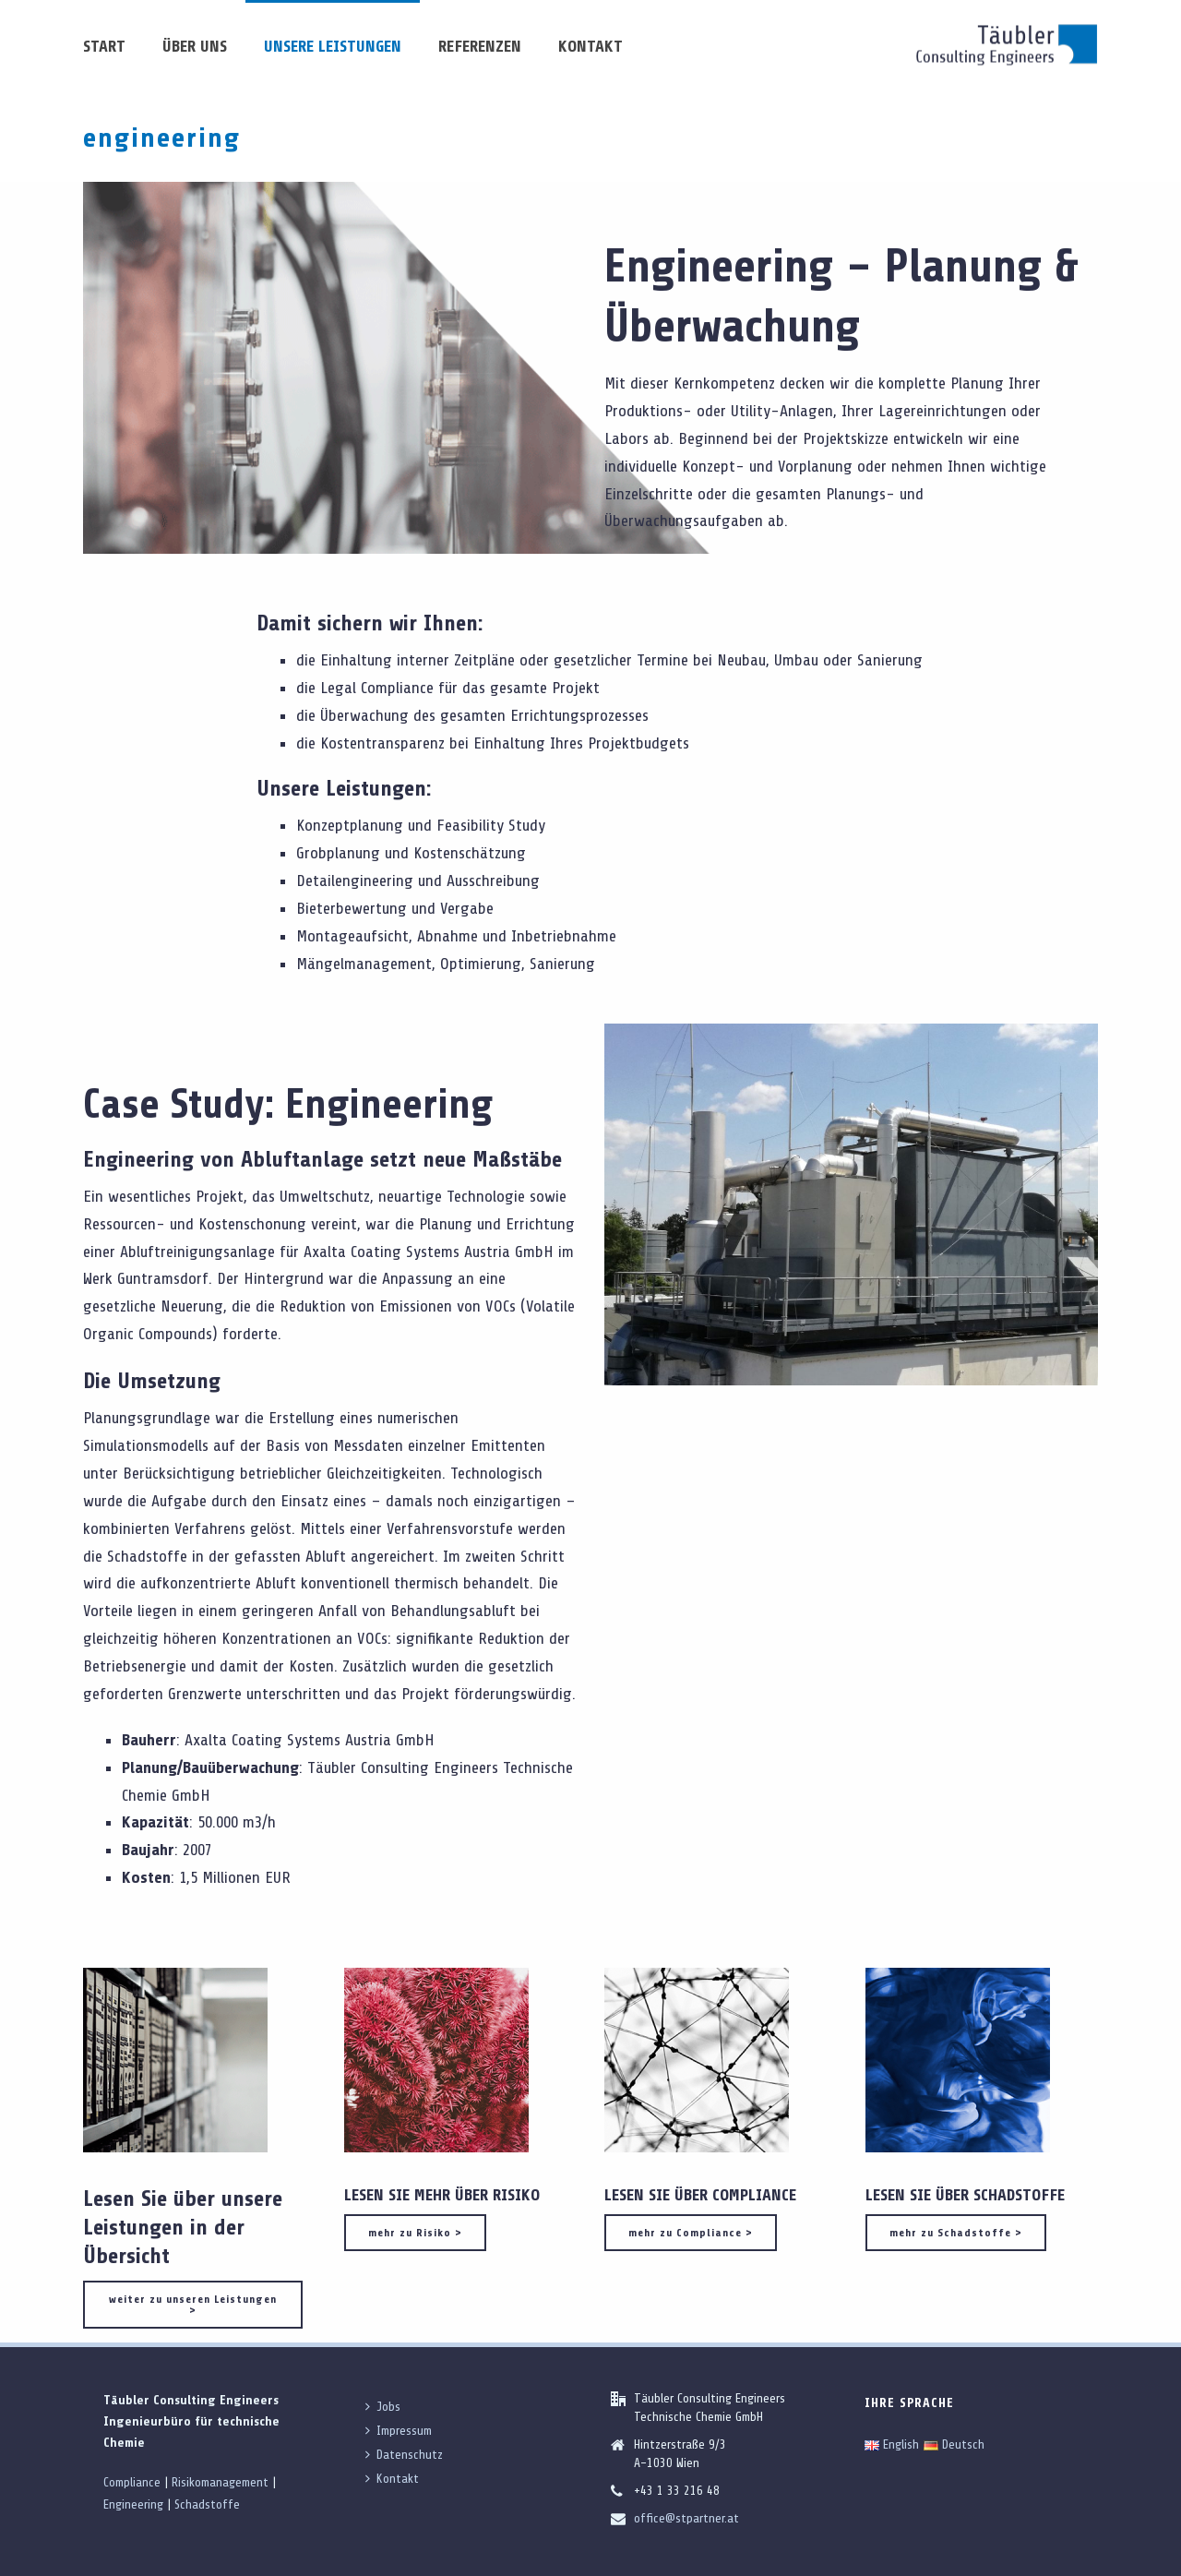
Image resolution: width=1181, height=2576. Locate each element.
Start (104, 46)
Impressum (398, 2431)
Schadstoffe (207, 2504)
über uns (194, 46)
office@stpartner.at (686, 2518)
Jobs (382, 2407)
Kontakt (590, 46)
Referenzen (479, 46)
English (892, 2444)
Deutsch (954, 2444)
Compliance (132, 2482)
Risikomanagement (220, 2482)
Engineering (133, 2504)
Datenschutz (404, 2455)
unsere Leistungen (332, 46)
